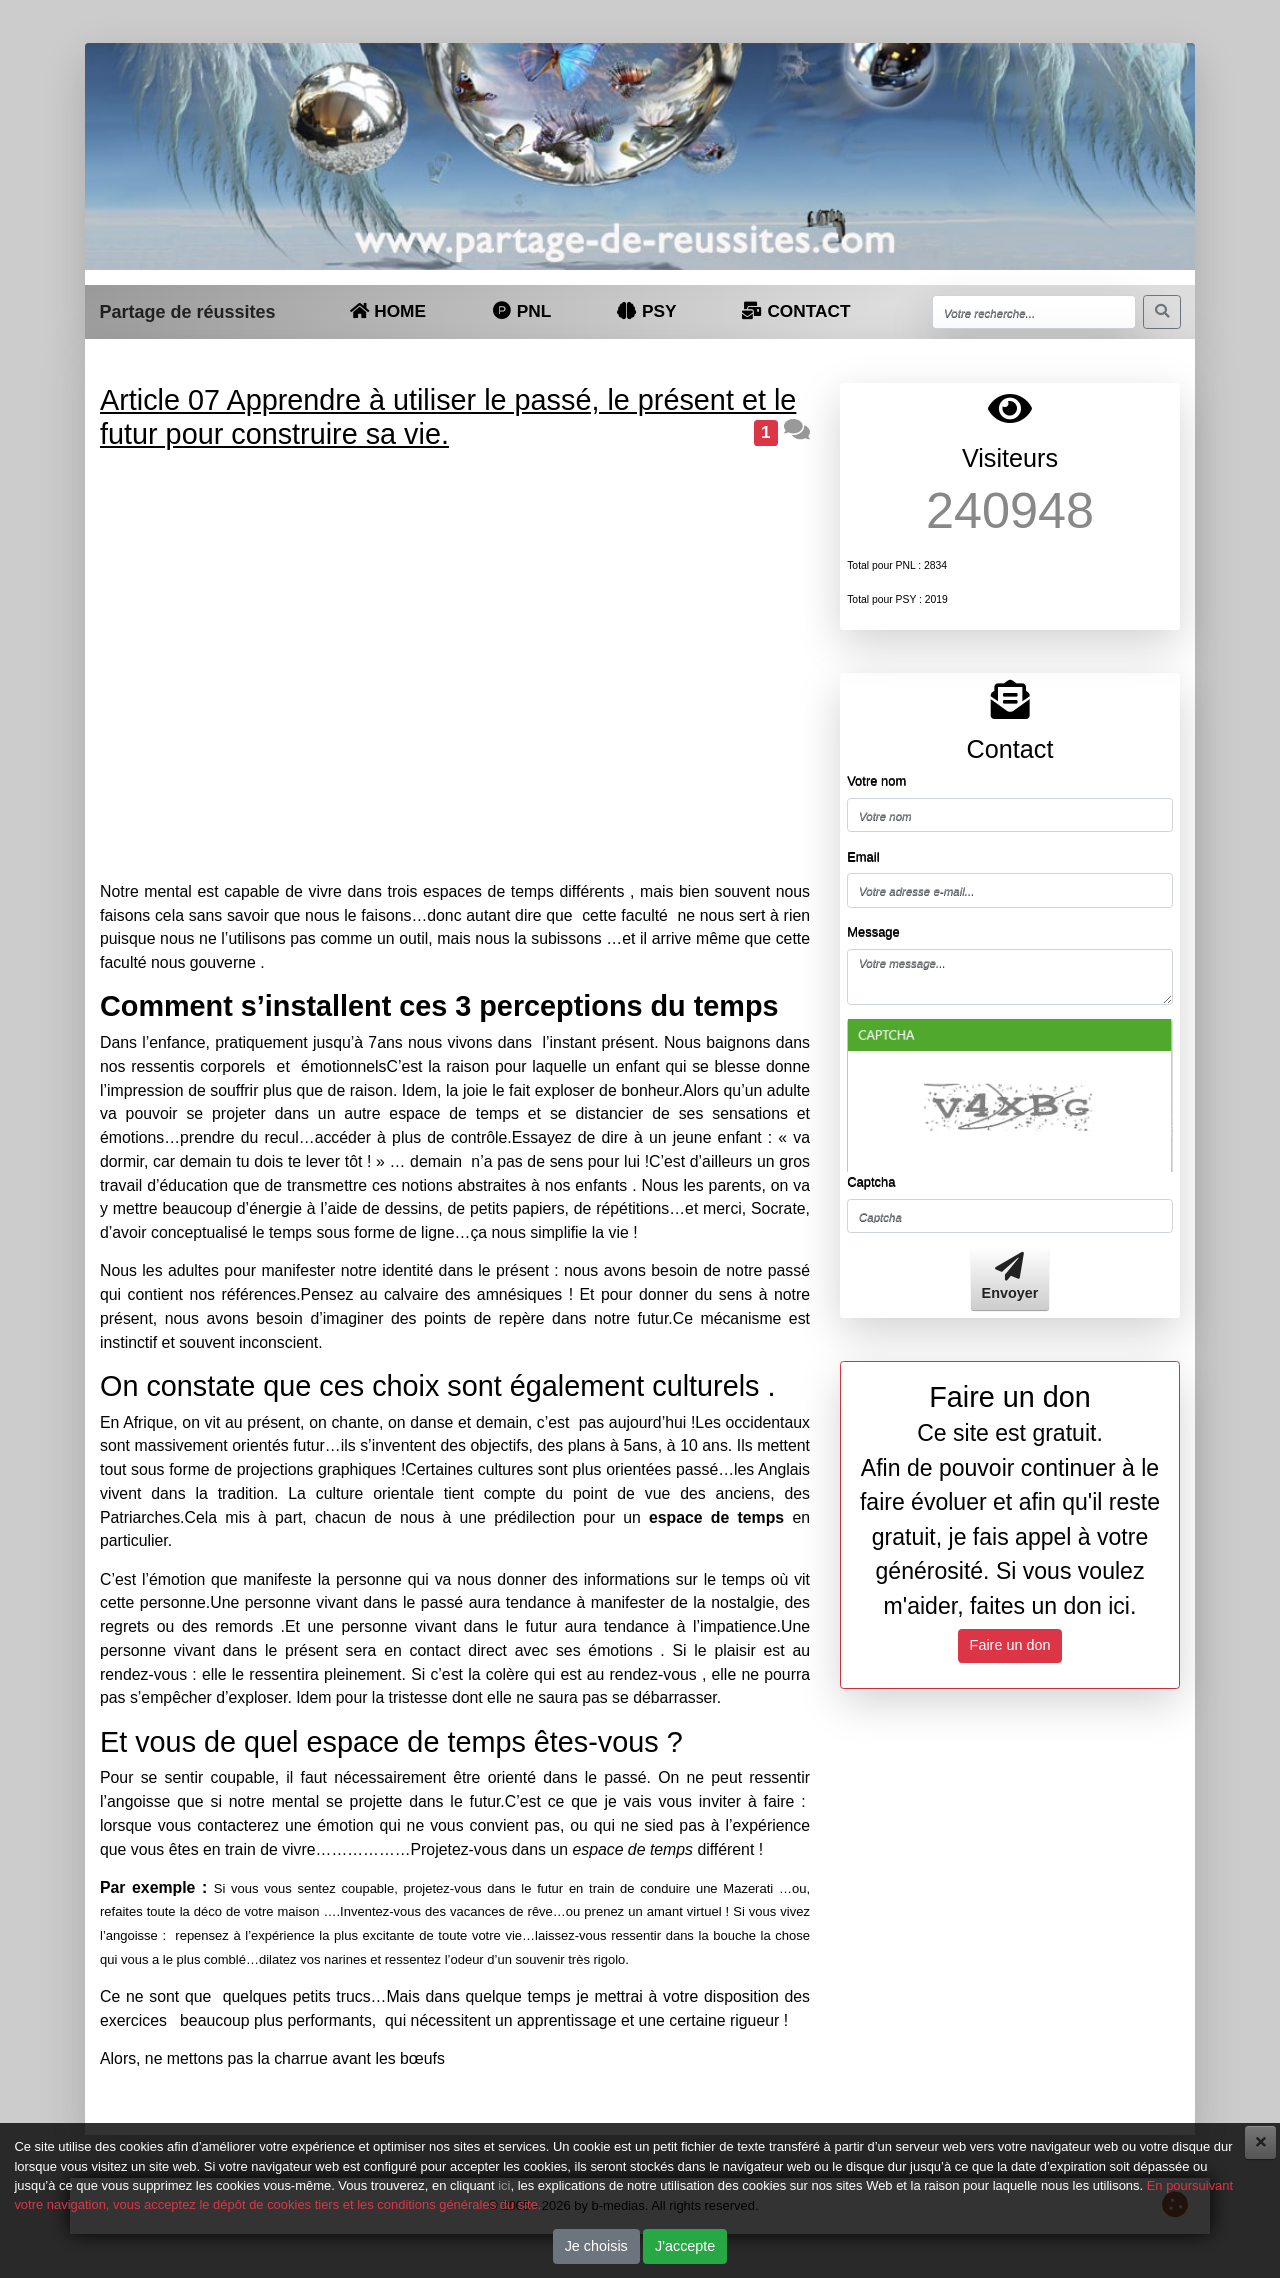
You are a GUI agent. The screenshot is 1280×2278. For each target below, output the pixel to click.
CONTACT (796, 311)
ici (504, 2185)
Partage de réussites (187, 312)
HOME (388, 311)
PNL (520, 311)
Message (873, 931)
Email (863, 856)
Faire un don (1010, 1645)
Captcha (871, 1181)
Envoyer (1010, 1277)
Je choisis (596, 2246)
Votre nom (876, 780)
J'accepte (685, 2246)
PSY (646, 311)
